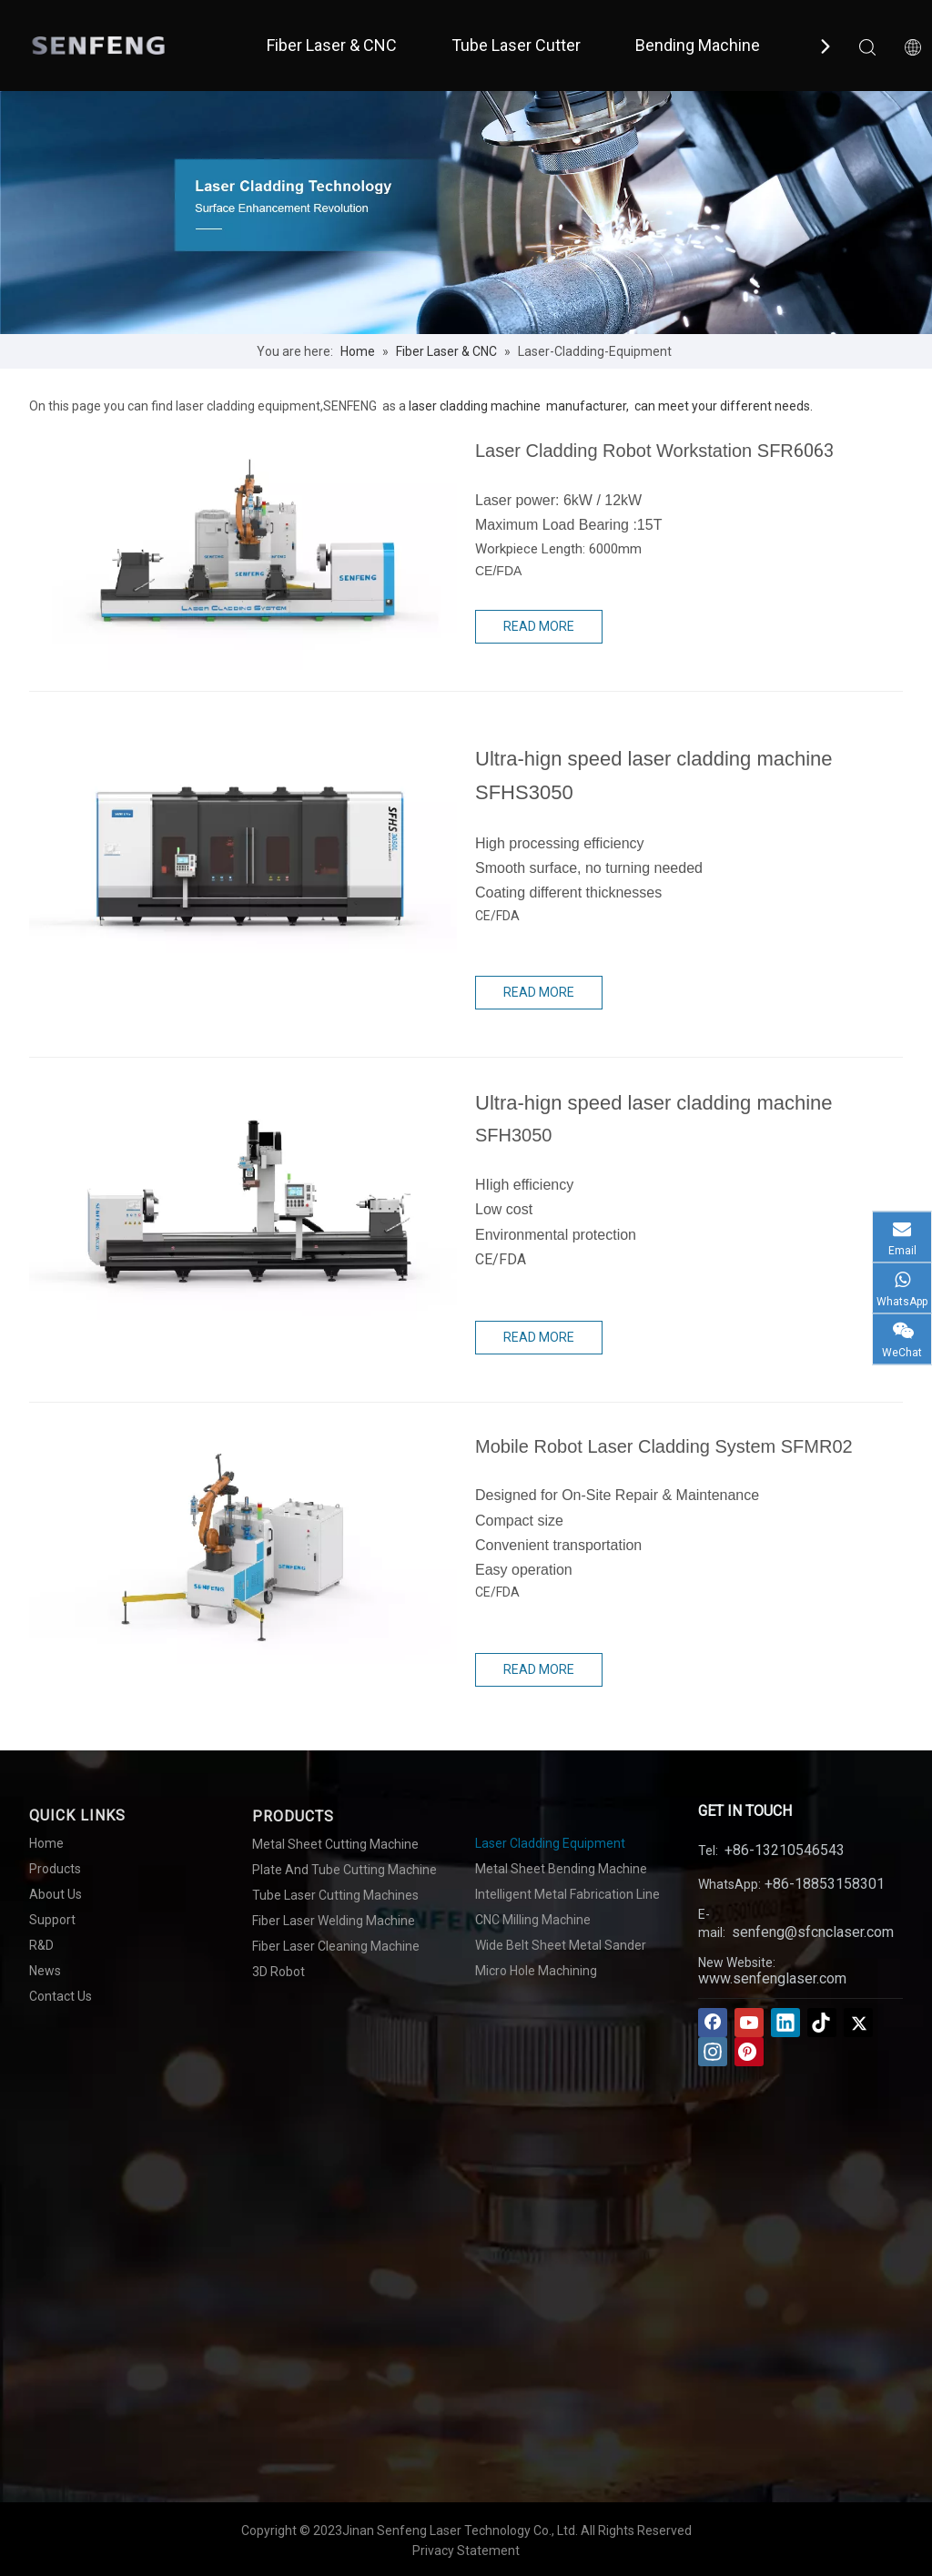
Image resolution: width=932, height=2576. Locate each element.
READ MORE (538, 626)
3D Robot (278, 1971)
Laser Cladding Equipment (550, 1843)
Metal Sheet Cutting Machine (335, 1844)
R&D (41, 1945)
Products (55, 1868)
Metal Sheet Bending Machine (561, 1868)
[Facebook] (712, 2022)
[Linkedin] (785, 2022)
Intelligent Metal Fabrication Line (567, 1894)
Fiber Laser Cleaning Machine (336, 1946)
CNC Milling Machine (533, 1919)
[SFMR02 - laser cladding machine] (243, 1543)
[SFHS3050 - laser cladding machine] (243, 832)
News (45, 1970)
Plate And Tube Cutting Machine (344, 1869)
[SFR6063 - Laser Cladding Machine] (243, 547)
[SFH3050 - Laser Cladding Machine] (243, 1198)
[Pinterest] (749, 2051)
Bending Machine (697, 45)
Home (46, 1843)
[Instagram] (712, 2051)
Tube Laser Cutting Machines (335, 1895)
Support (52, 1919)
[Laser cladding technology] (466, 212)
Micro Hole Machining (536, 1970)
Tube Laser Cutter (516, 45)
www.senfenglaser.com (772, 1978)
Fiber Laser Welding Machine (333, 1920)
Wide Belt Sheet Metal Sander (560, 1945)
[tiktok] (821, 2022)
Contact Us (60, 1996)
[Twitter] (858, 2022)
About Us (55, 1894)
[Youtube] (749, 2022)
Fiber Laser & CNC (332, 45)
